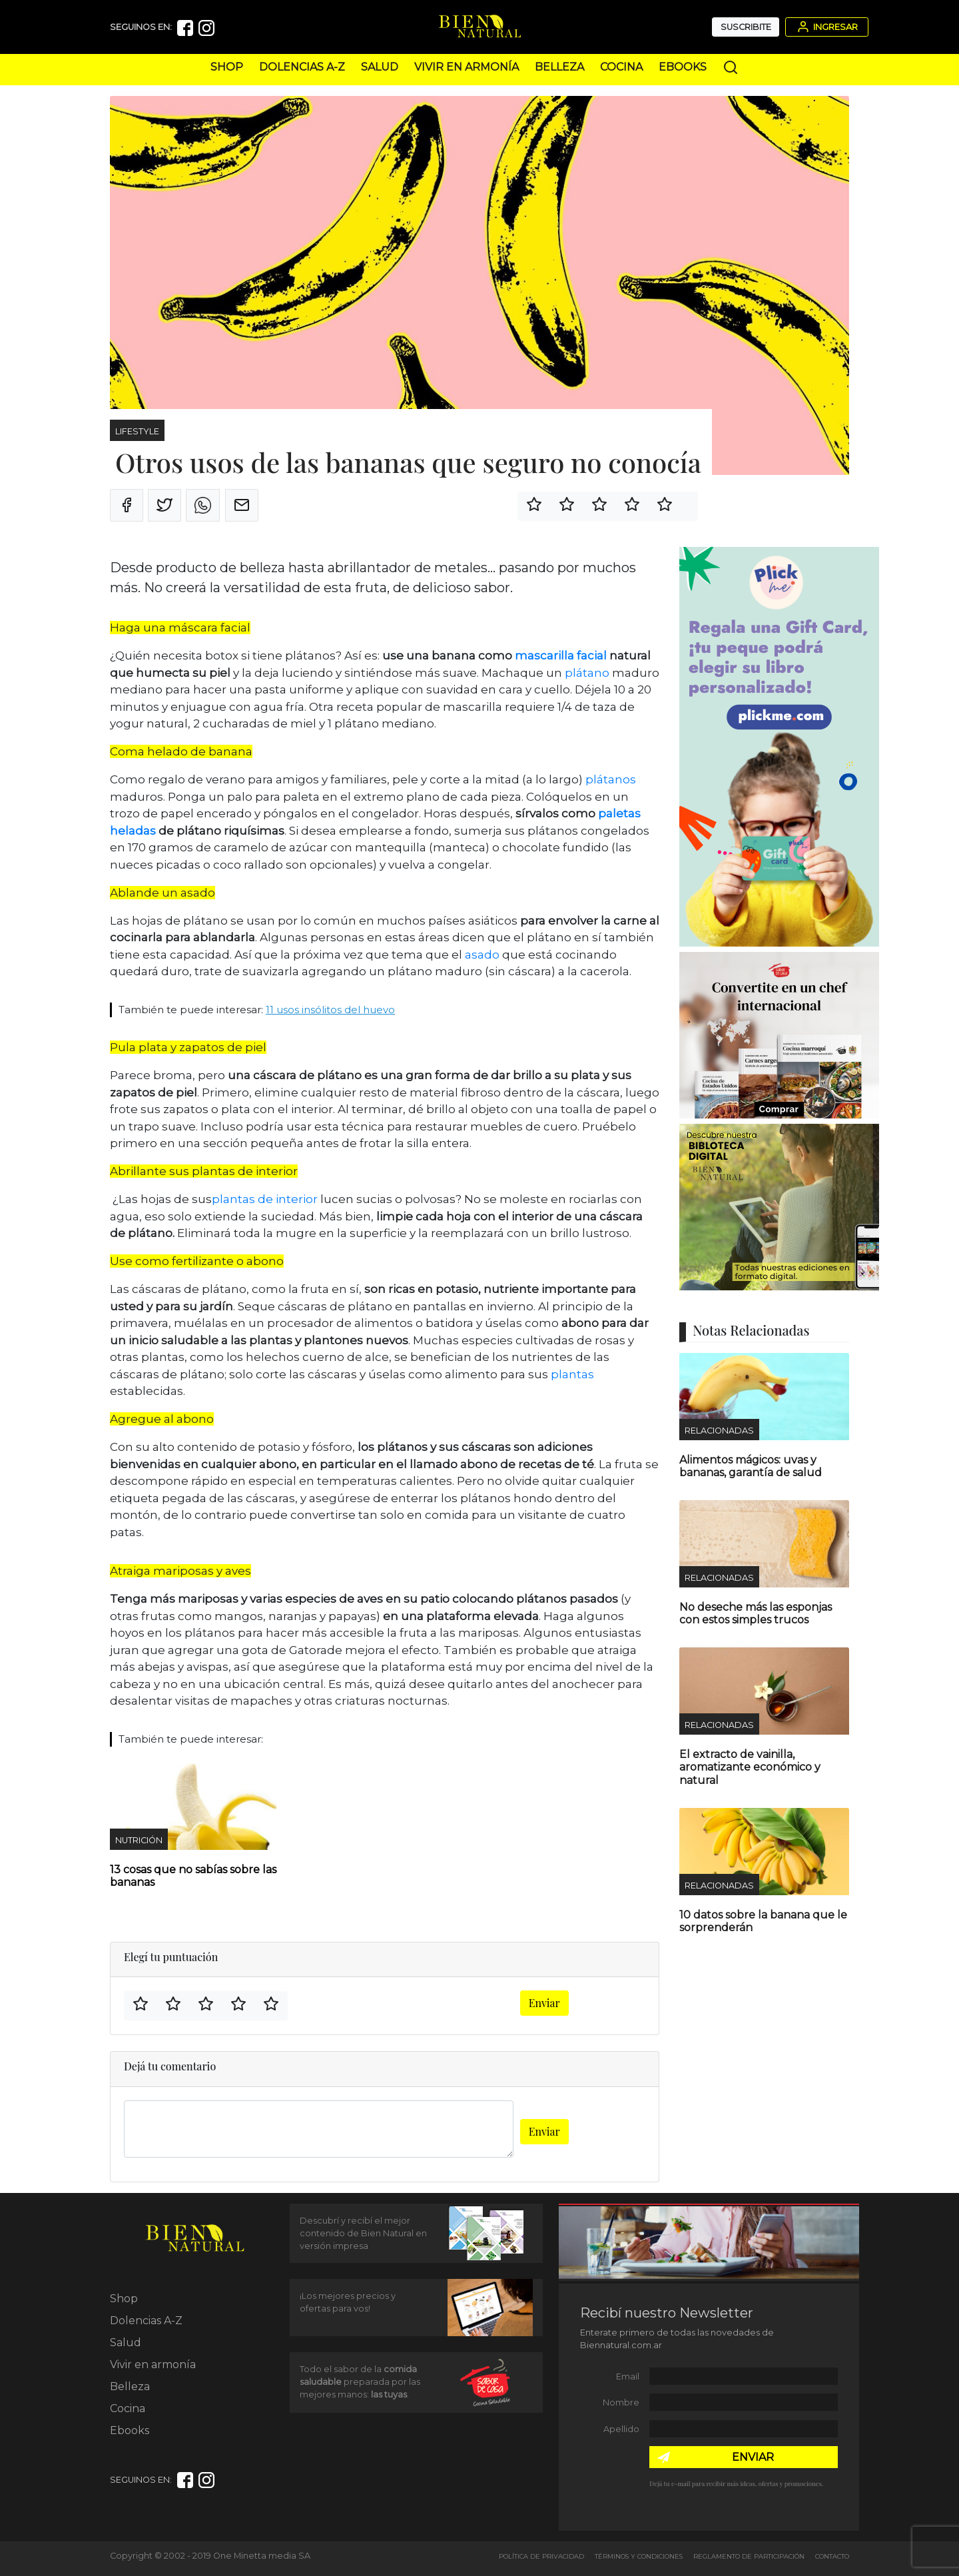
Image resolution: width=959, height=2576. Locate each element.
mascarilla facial (562, 655)
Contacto (832, 2556)
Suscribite (746, 27)
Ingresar (826, 26)
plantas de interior (265, 1199)
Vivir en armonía (466, 67)
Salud (379, 67)
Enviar (544, 2003)
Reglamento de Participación (748, 2556)
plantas (572, 1374)
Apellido (621, 2429)
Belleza (559, 67)
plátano (587, 672)
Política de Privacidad (541, 2556)
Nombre (621, 2402)
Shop (226, 67)
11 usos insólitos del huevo (330, 1009)
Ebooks (683, 67)
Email (627, 2376)
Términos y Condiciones (639, 2556)
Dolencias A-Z (302, 67)
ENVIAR (753, 2457)
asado (482, 954)
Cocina (621, 67)
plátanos (610, 779)
